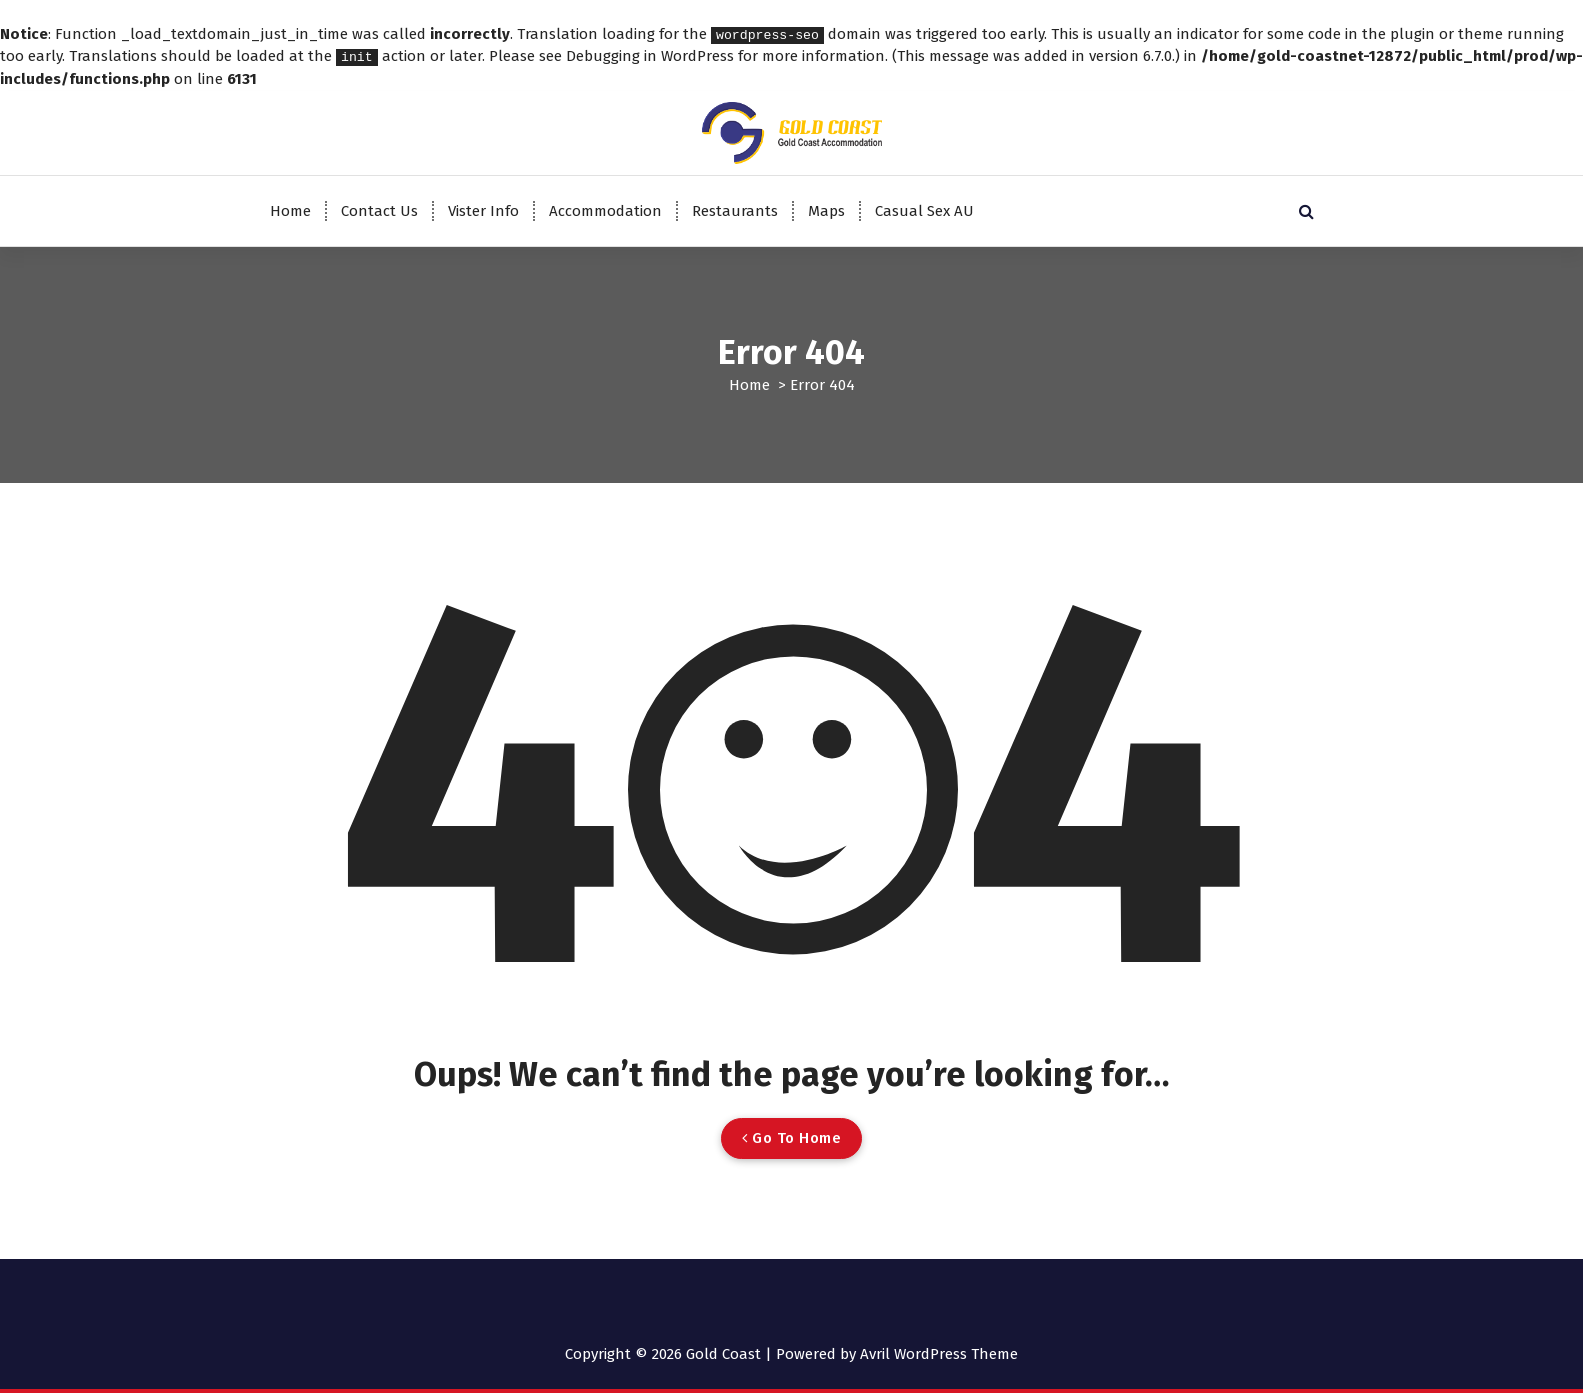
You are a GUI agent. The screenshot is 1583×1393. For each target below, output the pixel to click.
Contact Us (379, 210)
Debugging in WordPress (650, 56)
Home (290, 210)
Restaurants (735, 210)
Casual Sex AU (924, 210)
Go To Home (791, 1137)
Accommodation (605, 210)
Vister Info (483, 210)
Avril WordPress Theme (939, 1353)
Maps (826, 210)
